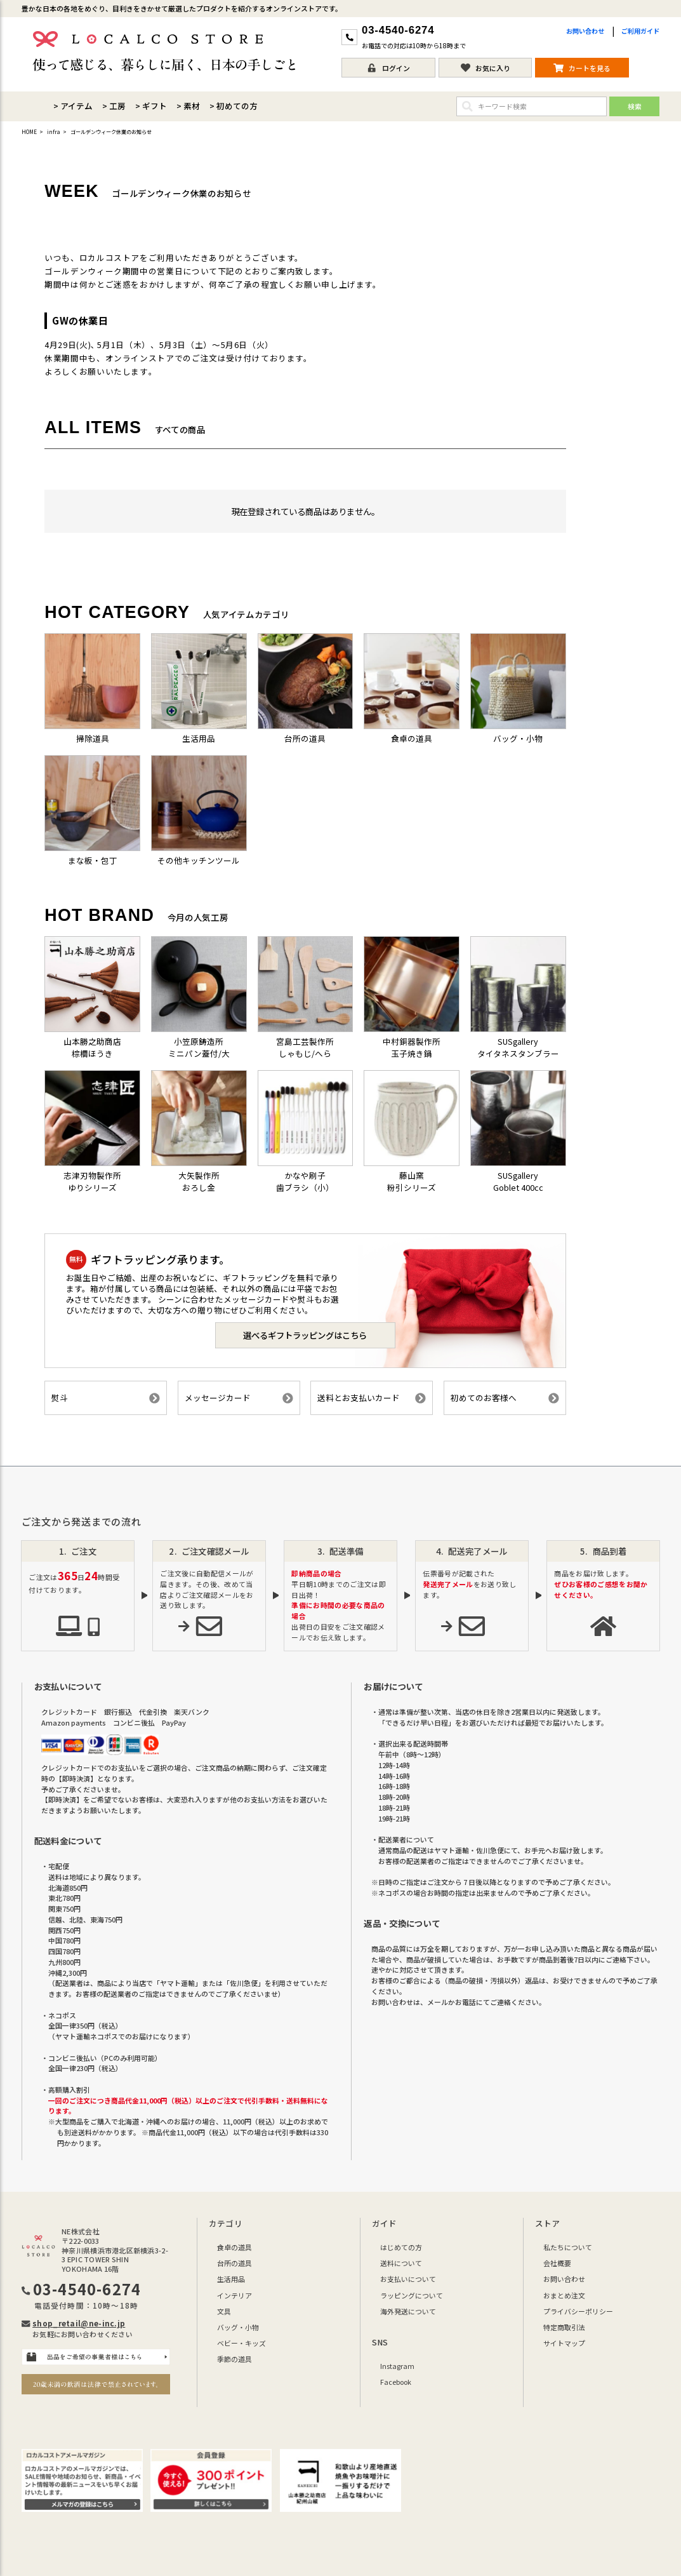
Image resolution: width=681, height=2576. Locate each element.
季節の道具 (234, 2359)
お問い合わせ (585, 31)
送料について (401, 2263)
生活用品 (231, 2279)
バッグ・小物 (238, 2327)
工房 (117, 106)
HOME (29, 131)
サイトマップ (564, 2343)
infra (53, 131)
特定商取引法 (564, 2327)
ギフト (154, 106)
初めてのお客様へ (505, 1398)
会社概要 (557, 2263)
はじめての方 (401, 2247)
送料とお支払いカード (371, 1398)
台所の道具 (234, 2263)
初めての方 (237, 106)
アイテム (76, 106)
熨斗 (105, 1398)
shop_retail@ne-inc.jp (78, 2323)
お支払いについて (408, 2279)
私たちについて (567, 2247)
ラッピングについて (411, 2295)
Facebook (395, 2382)
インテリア (234, 2295)
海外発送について (408, 2311)
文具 (224, 2311)
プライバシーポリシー (578, 2311)
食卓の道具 (234, 2247)
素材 (191, 106)
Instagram (397, 2366)
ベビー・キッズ (241, 2343)
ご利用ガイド (640, 31)
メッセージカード (239, 1398)
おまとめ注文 (564, 2295)
